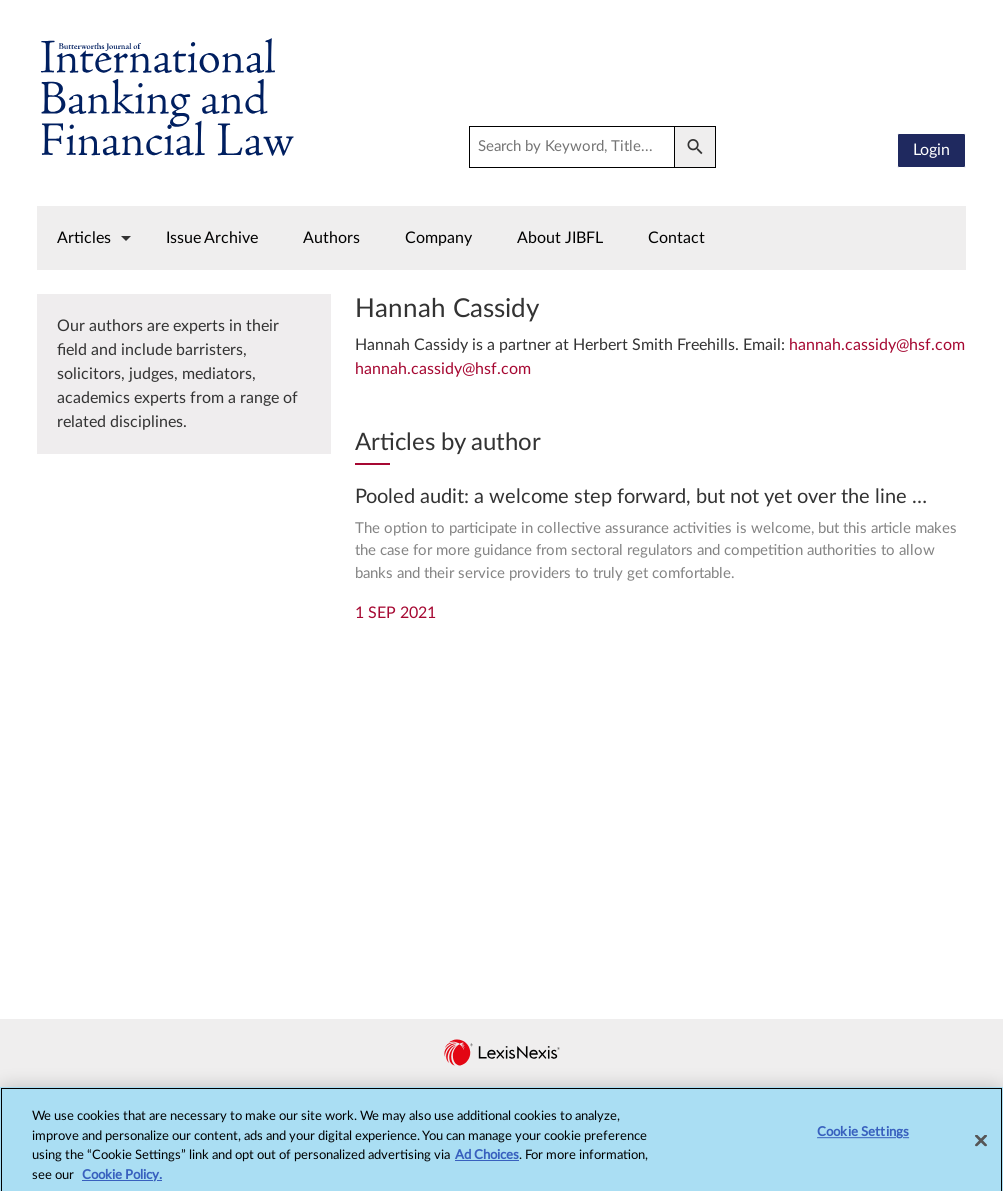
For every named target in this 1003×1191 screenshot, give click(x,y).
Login (931, 150)
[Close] (981, 1149)
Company (438, 238)
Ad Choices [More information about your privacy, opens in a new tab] (487, 1164)
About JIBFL (560, 238)
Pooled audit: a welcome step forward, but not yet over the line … (641, 497)
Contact (676, 238)
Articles (84, 238)
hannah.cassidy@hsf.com (877, 345)
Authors (331, 238)
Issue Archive (212, 238)
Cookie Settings (863, 1141)
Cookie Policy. (122, 1183)
